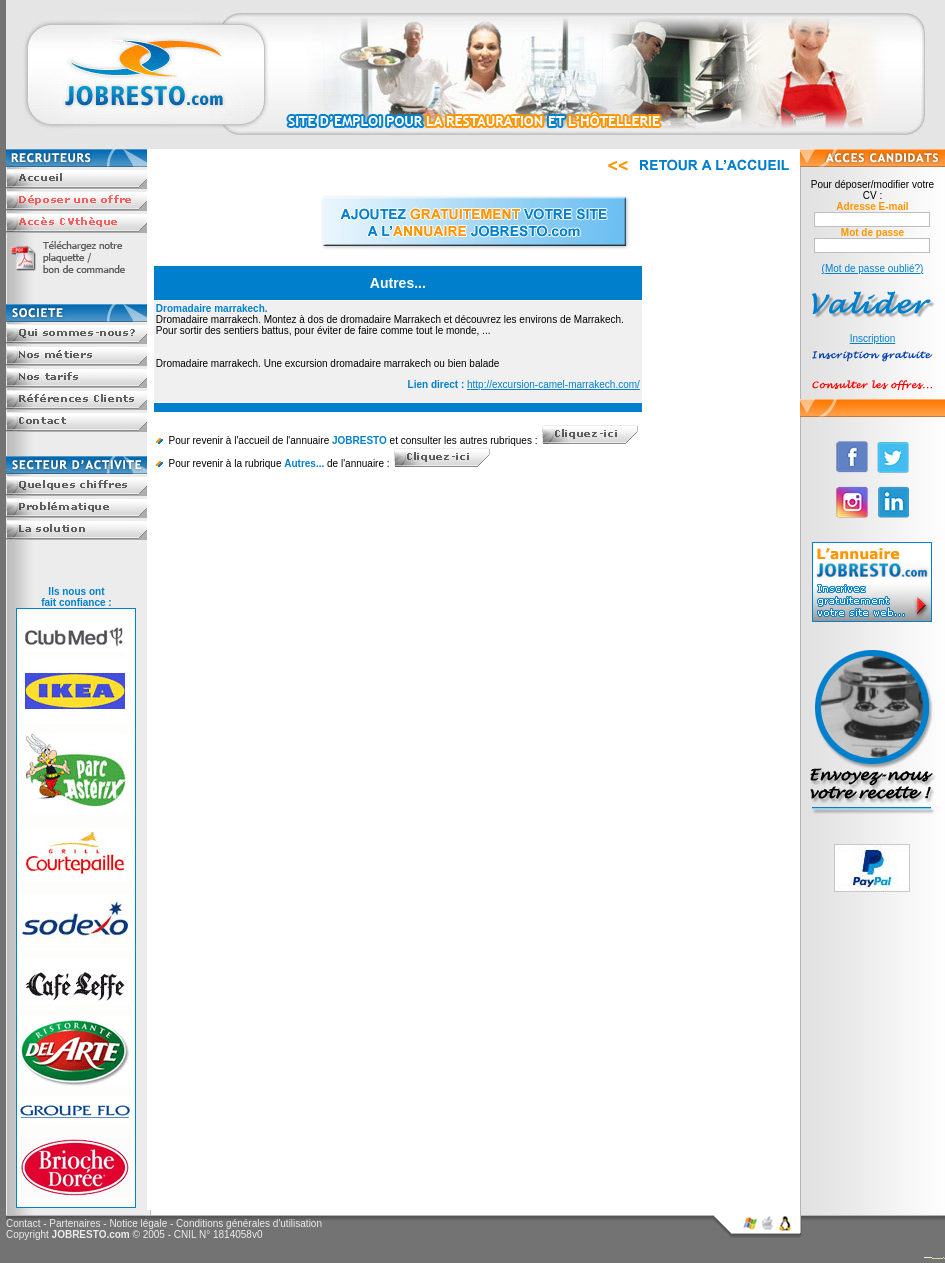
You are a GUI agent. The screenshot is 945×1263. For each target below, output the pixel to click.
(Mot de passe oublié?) (873, 268)
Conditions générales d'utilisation (249, 1223)
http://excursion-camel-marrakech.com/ (553, 384)
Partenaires (74, 1223)
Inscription (873, 338)
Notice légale (138, 1223)
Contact (23, 1223)
